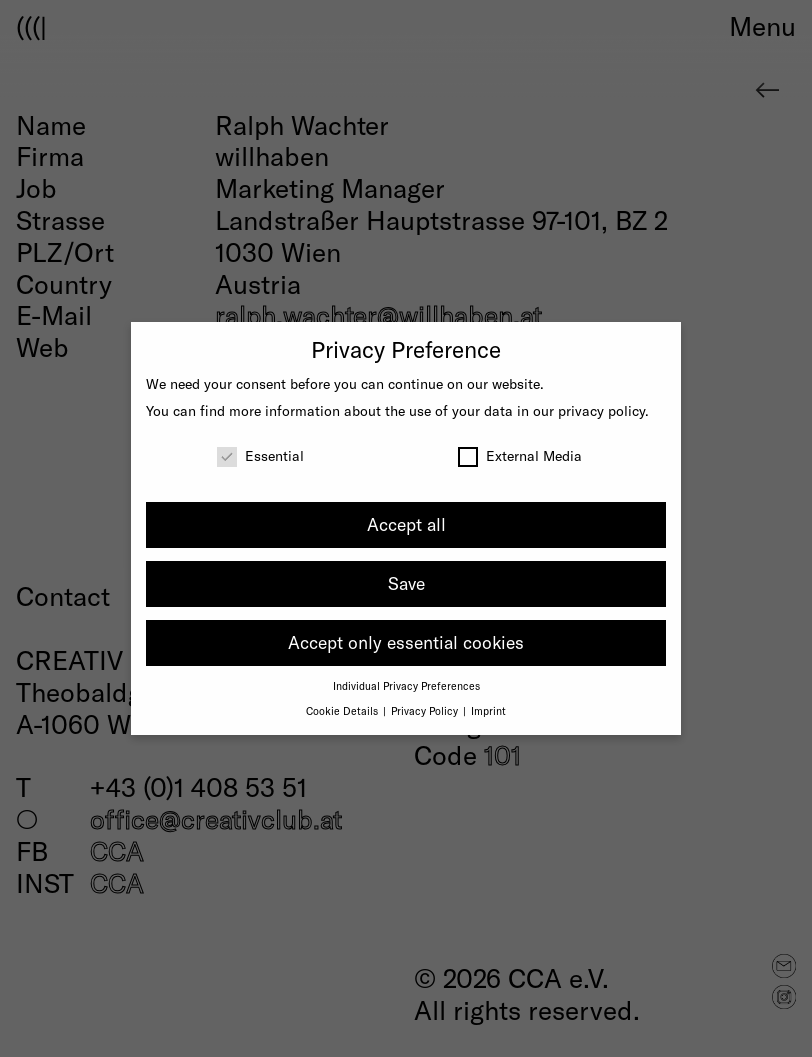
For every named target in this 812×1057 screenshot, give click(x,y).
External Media (520, 455)
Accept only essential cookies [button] (406, 642)
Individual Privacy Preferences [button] (406, 685)
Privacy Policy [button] (426, 710)
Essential (260, 455)
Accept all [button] (406, 524)
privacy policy (601, 410)
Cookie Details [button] (343, 710)
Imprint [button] (488, 710)
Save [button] (406, 583)
